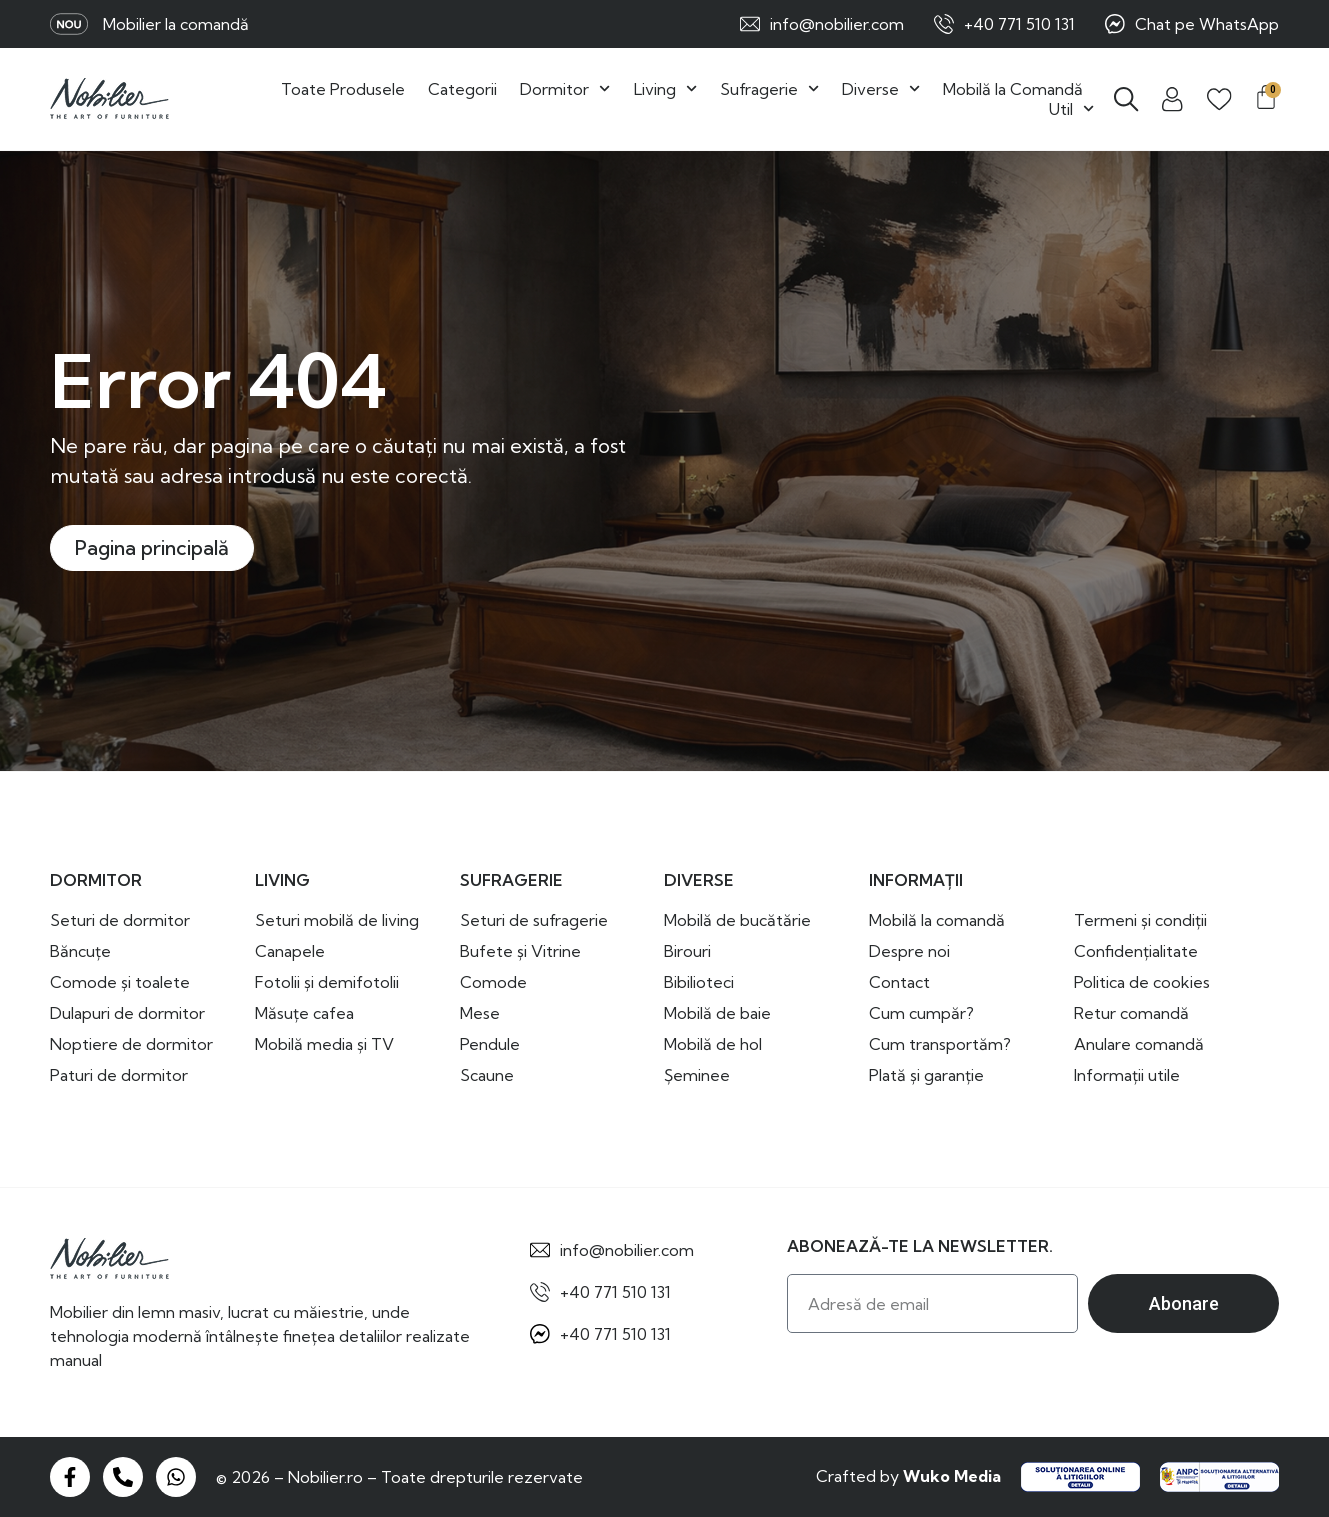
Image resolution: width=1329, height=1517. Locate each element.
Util (1071, 109)
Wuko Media (952, 1476)
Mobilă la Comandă (1013, 89)
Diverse (881, 89)
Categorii (462, 89)
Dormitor (565, 89)
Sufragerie (769, 89)
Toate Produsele (343, 89)
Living (665, 89)
